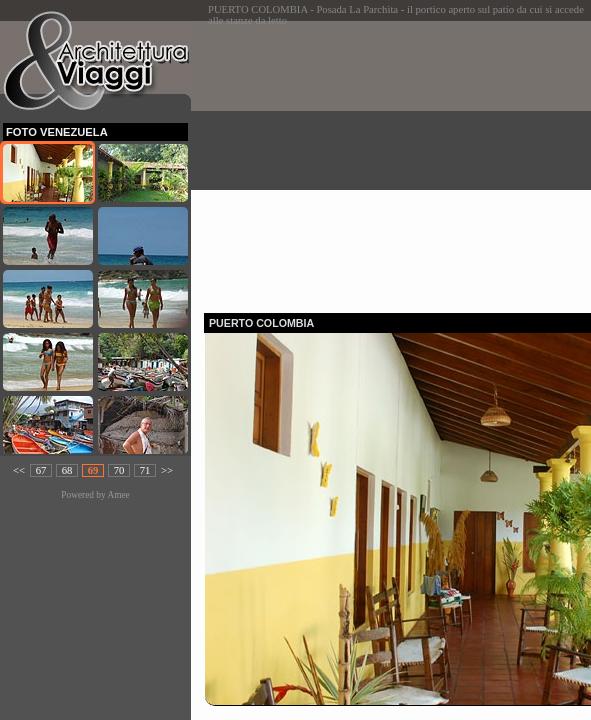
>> (167, 470)
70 (119, 470)
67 (41, 470)
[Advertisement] (397, 161)
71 (145, 470)
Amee (118, 495)
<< (19, 470)
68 (67, 470)
